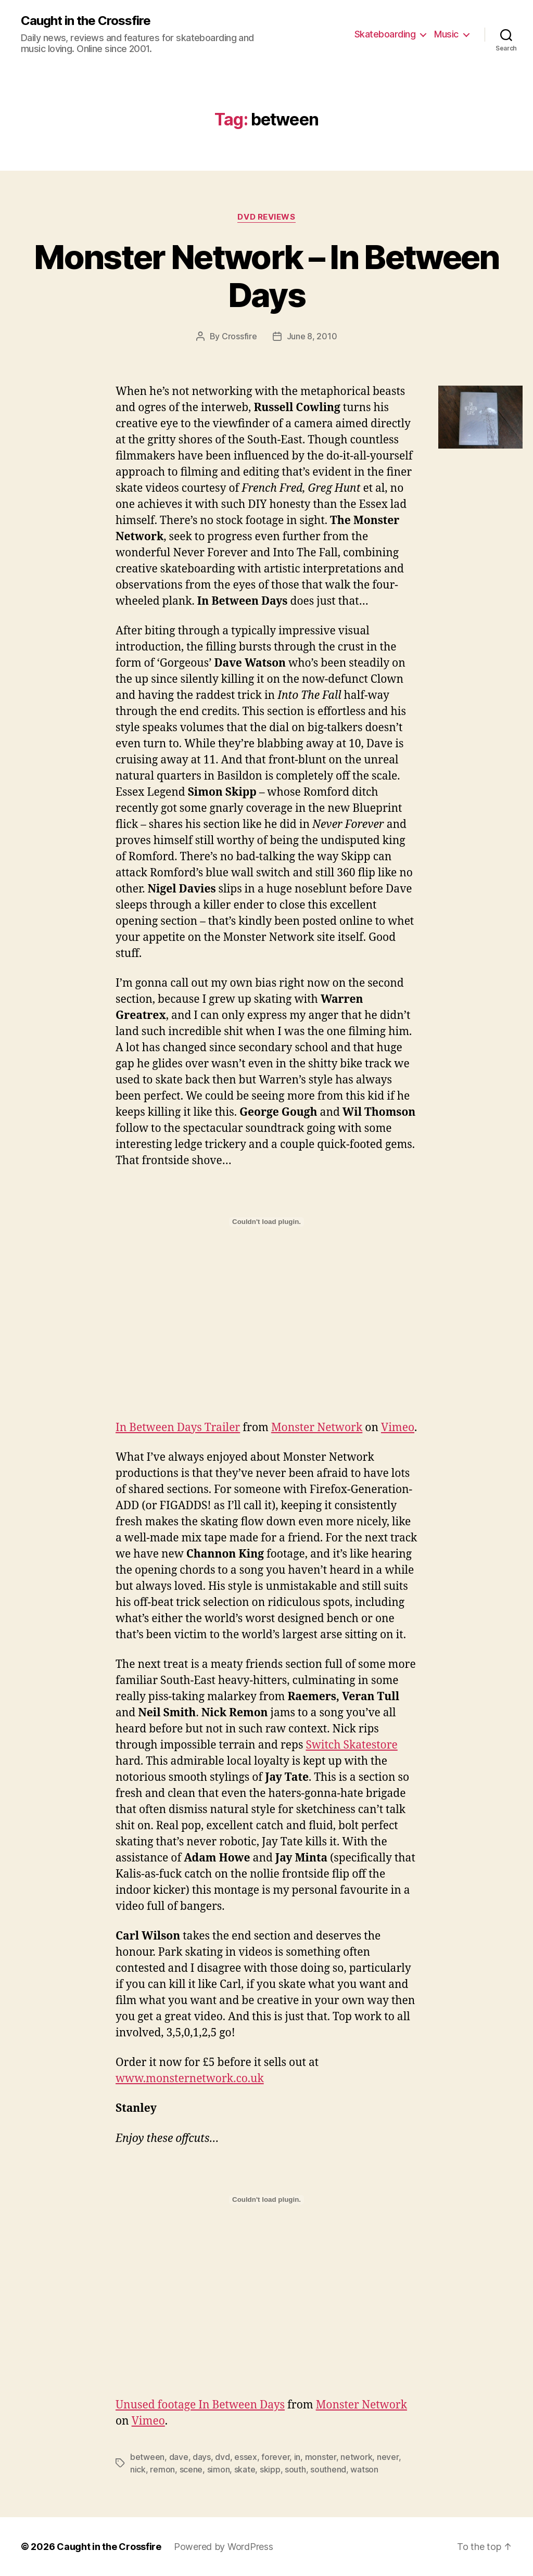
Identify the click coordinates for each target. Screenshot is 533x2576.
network (356, 2457)
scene (191, 2469)
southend (328, 2469)
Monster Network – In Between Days (266, 276)
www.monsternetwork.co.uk (190, 2079)
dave (178, 2457)
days (202, 2457)
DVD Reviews (266, 217)
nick (138, 2469)
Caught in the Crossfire (85, 21)
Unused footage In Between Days (200, 2405)
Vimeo (397, 1428)
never (388, 2457)
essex (245, 2457)
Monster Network (316, 1428)
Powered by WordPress (223, 2546)
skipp (270, 2469)
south (295, 2469)
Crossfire (239, 336)
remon (162, 2469)
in (297, 2457)
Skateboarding (385, 34)
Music (446, 34)
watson (364, 2469)
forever (275, 2457)
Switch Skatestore (351, 1745)
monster (320, 2457)
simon (218, 2469)
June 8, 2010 (312, 336)
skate (245, 2469)
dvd (222, 2457)
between (147, 2457)
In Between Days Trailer (178, 1428)
